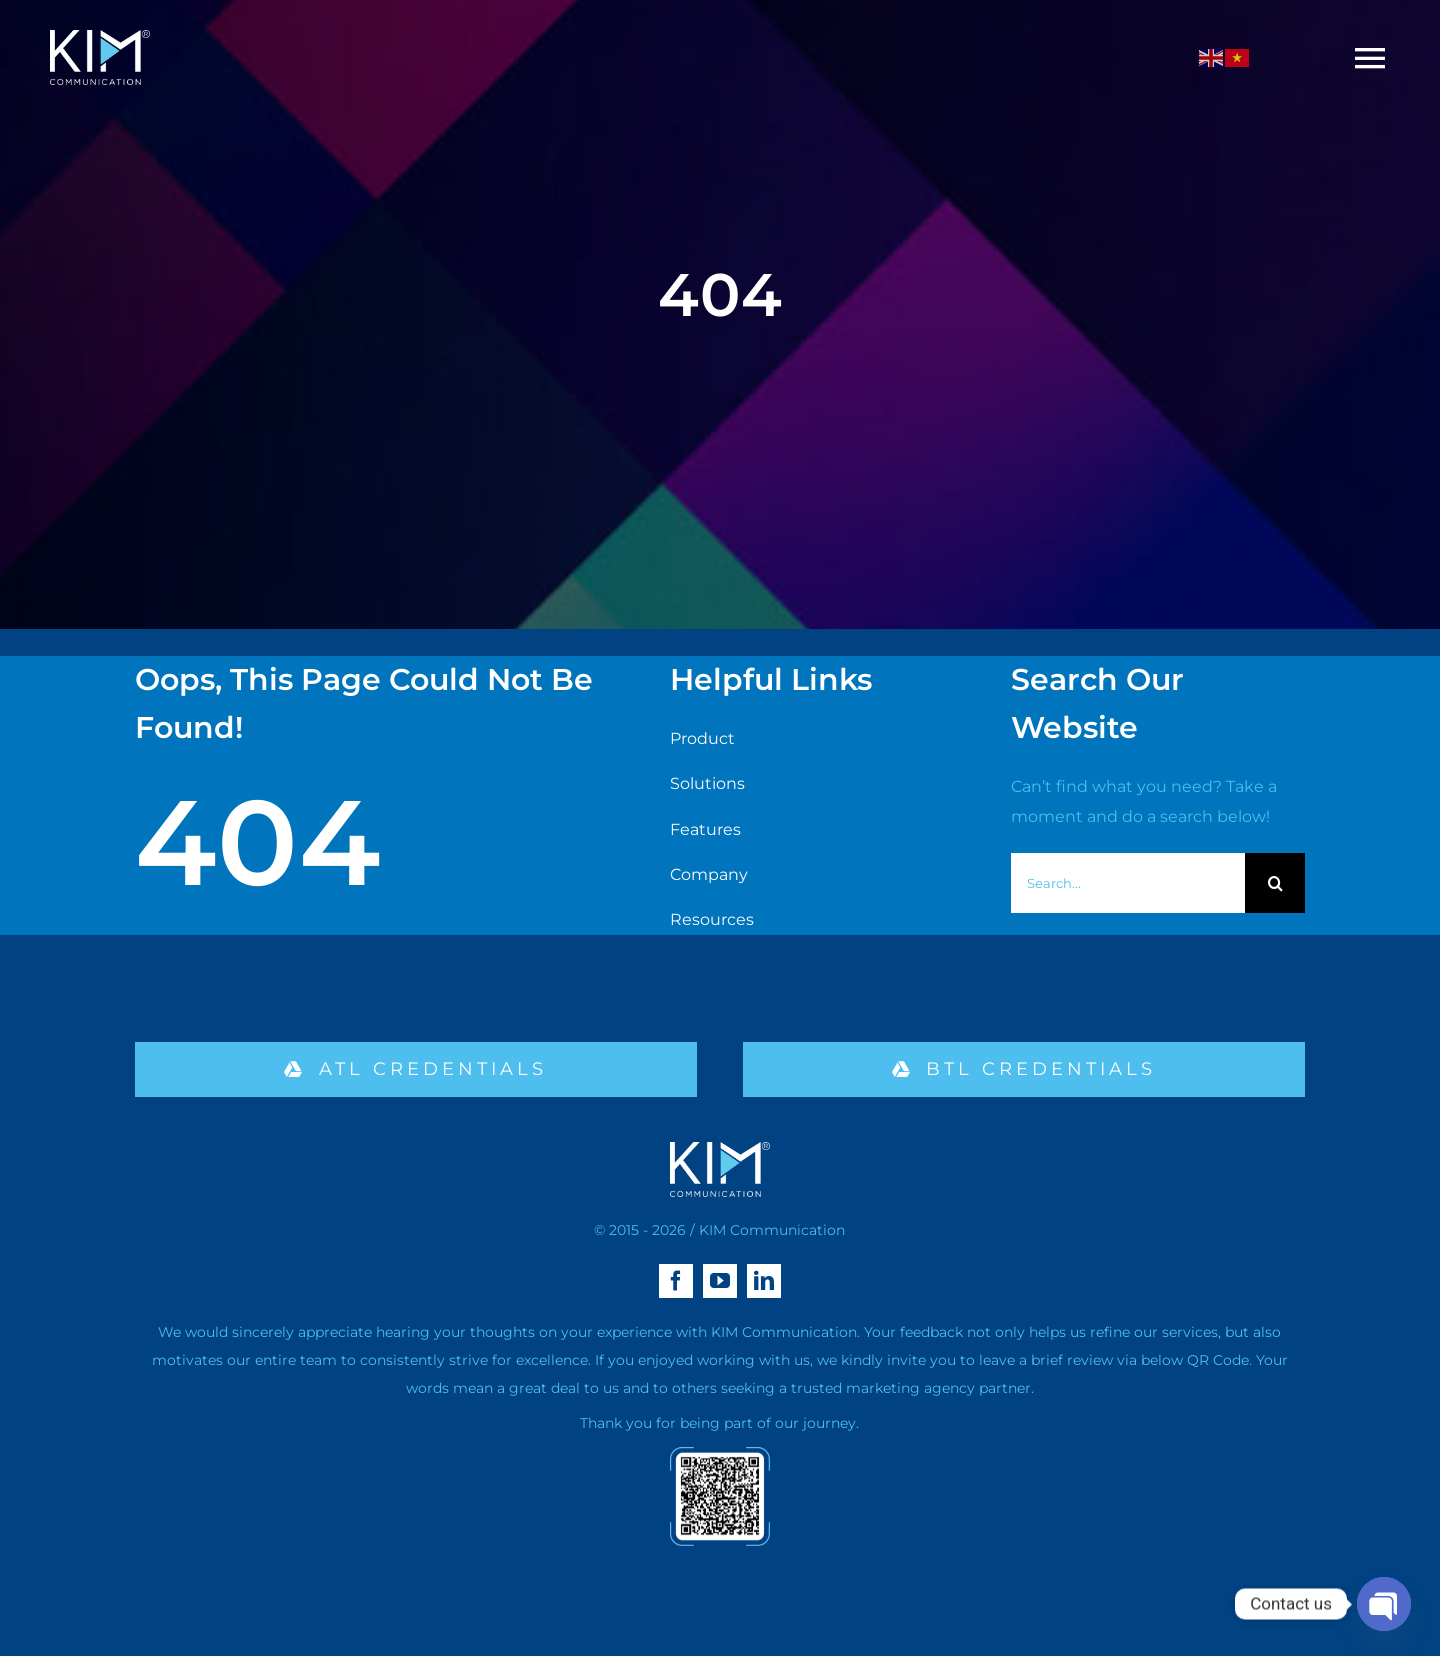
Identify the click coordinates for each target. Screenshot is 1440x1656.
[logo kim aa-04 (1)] (100, 37)
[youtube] (720, 1281)
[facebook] (676, 1281)
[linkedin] (764, 1281)
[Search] (1275, 883)
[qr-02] (720, 1454)
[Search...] (1128, 883)
